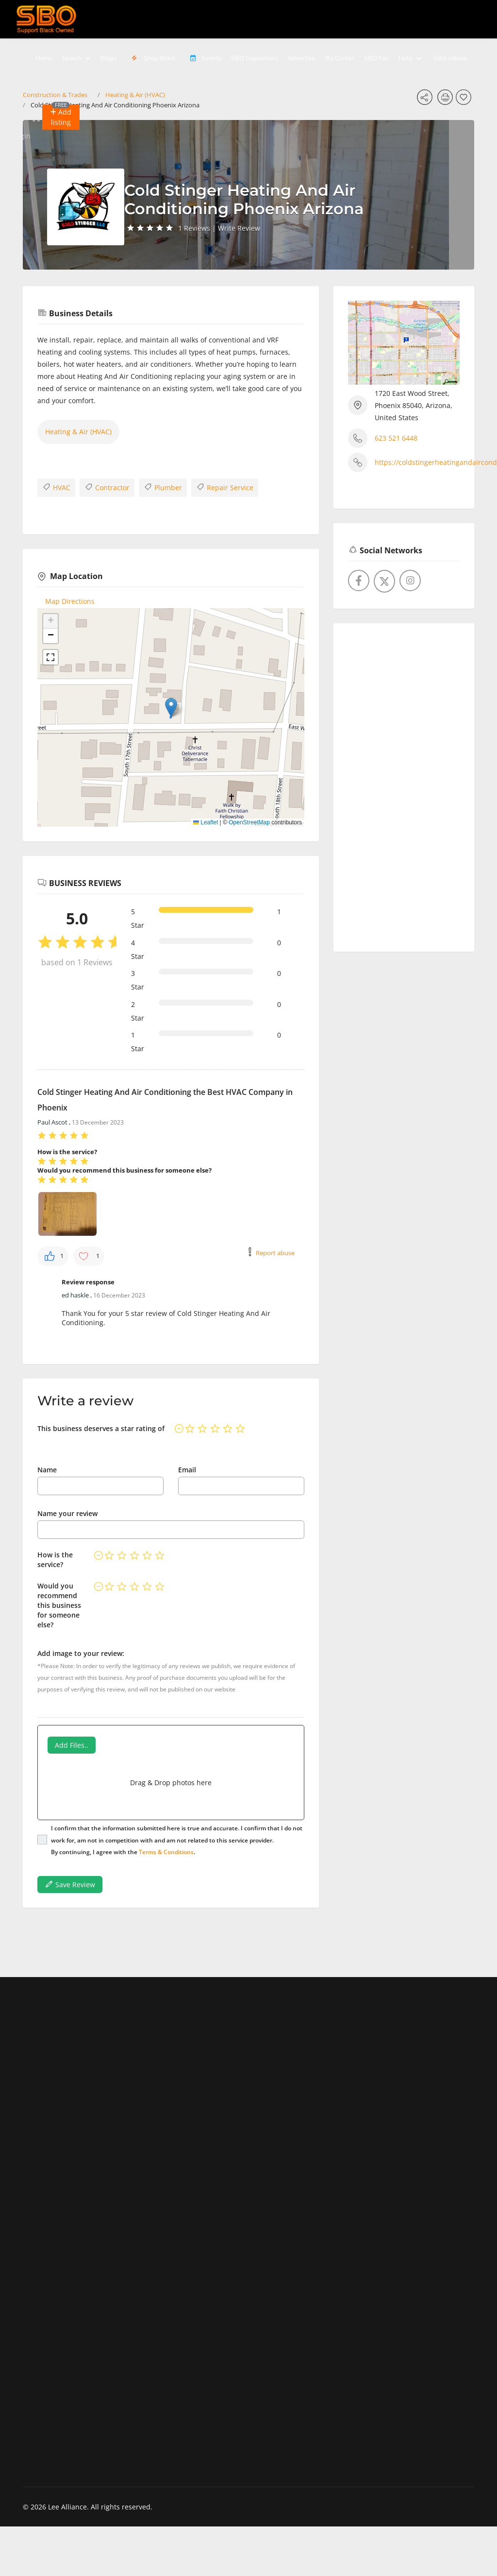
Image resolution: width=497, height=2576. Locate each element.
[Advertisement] (404, 783)
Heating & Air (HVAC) (78, 431)
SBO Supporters (254, 58)
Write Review (239, 228)
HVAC (56, 487)
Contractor (107, 487)
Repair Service (224, 487)
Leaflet (205, 822)
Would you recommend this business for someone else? (59, 1605)
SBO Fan (376, 58)
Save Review (70, 1884)
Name (47, 1469)
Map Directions (70, 601)
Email (187, 1469)
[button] (60, 117)
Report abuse (275, 1252)
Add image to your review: (80, 1653)
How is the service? (55, 1559)
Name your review (67, 1513)
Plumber (163, 487)
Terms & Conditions (166, 1852)
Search (72, 58)
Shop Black (152, 58)
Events (203, 58)
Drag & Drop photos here (171, 1782)
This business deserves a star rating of (101, 1428)
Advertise (301, 58)
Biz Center (339, 58)
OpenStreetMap (249, 822)
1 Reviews (194, 228)
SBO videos (449, 58)
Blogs (108, 58)
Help (405, 58)
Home (43, 58)
